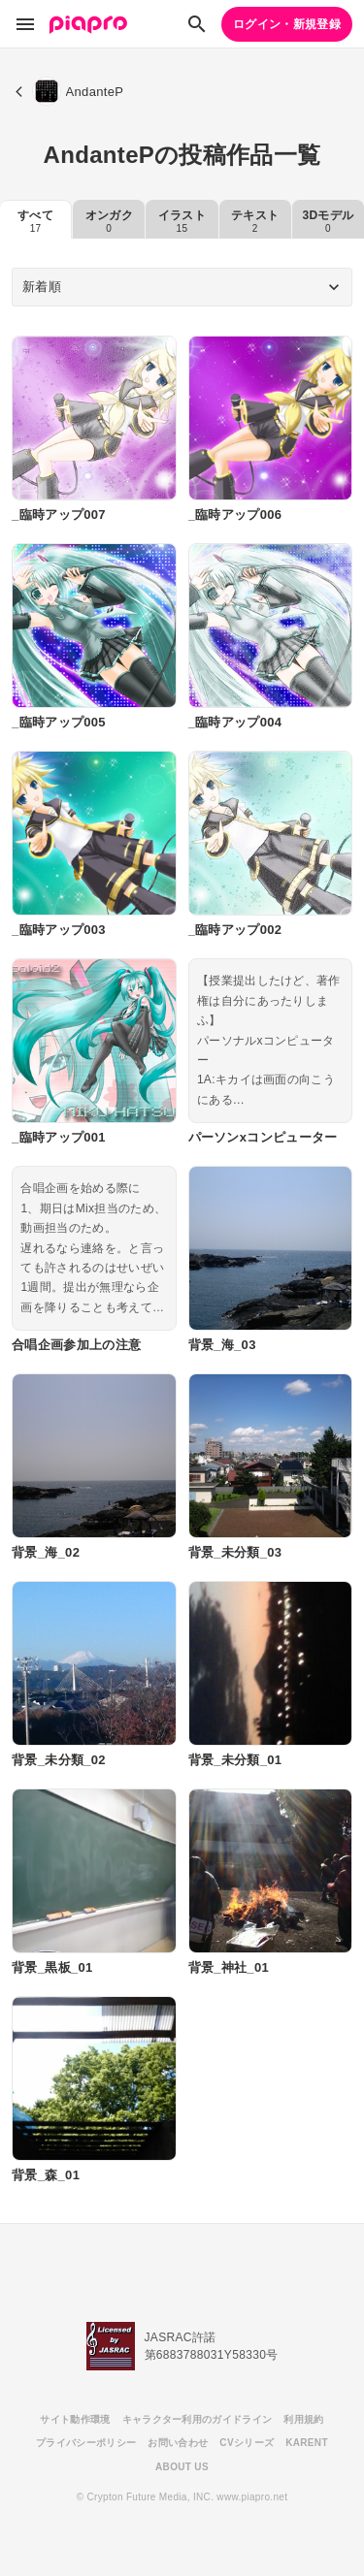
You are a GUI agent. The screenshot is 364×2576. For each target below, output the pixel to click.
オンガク (109, 221)
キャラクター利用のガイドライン (197, 2419)
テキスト (255, 221)
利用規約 (303, 2419)
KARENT (306, 2442)
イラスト (182, 221)
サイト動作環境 (75, 2419)
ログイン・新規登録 (287, 24)
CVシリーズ (246, 2442)
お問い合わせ (178, 2442)
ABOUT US (182, 2467)
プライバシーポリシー (86, 2442)
